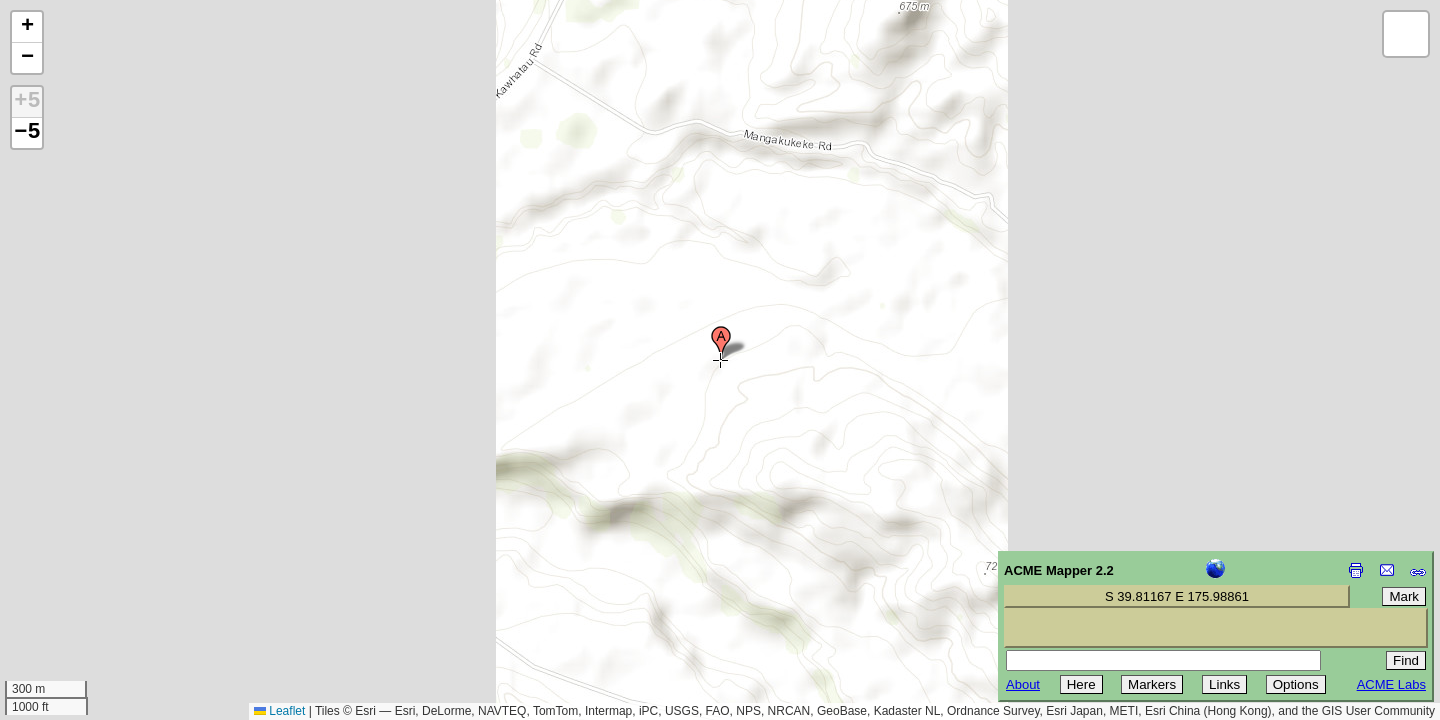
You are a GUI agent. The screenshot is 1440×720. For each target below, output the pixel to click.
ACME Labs (1391, 684)
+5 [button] (27, 102)
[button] (721, 343)
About (1023, 684)
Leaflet (279, 711)
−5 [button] (27, 133)
